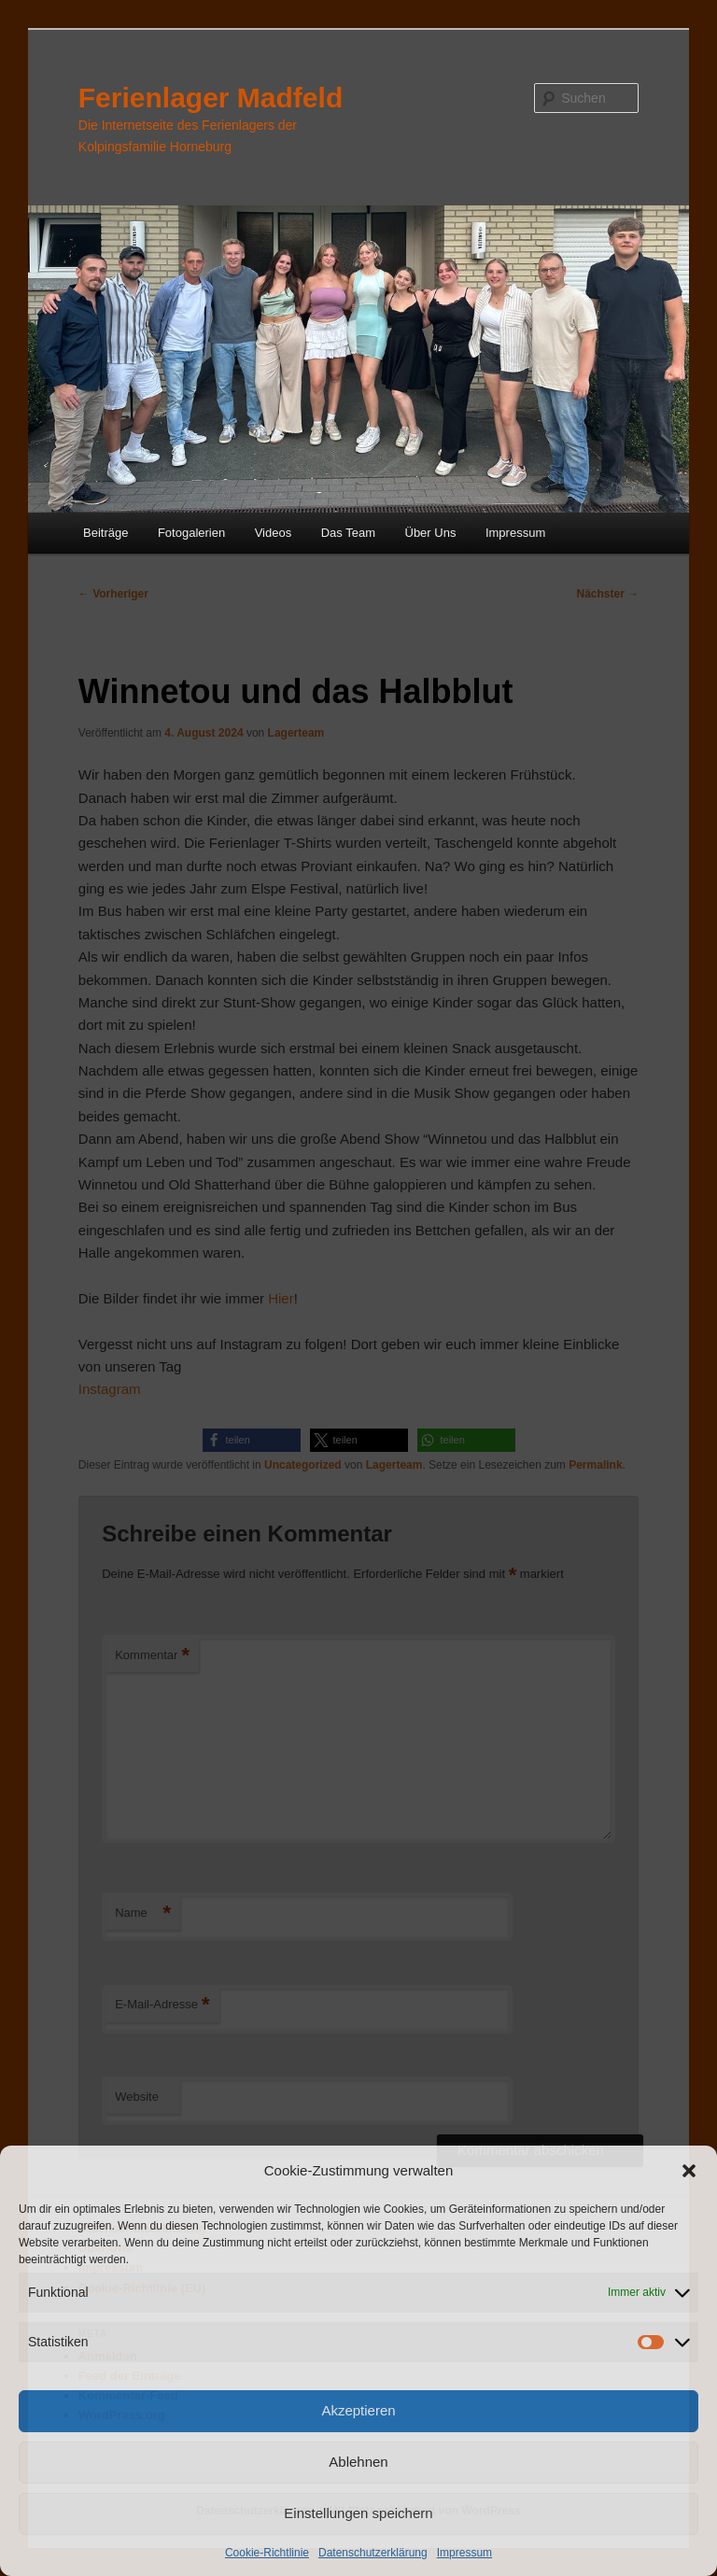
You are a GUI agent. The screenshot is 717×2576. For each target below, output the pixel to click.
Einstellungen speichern (358, 2513)
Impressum (464, 2552)
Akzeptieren (358, 2410)
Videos (273, 533)
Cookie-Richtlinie (267, 2552)
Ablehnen (358, 2462)
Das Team (348, 533)
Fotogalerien (191, 533)
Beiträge (105, 533)
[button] (689, 2170)
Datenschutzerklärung (373, 2552)
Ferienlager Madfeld (210, 97)
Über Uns (431, 533)
